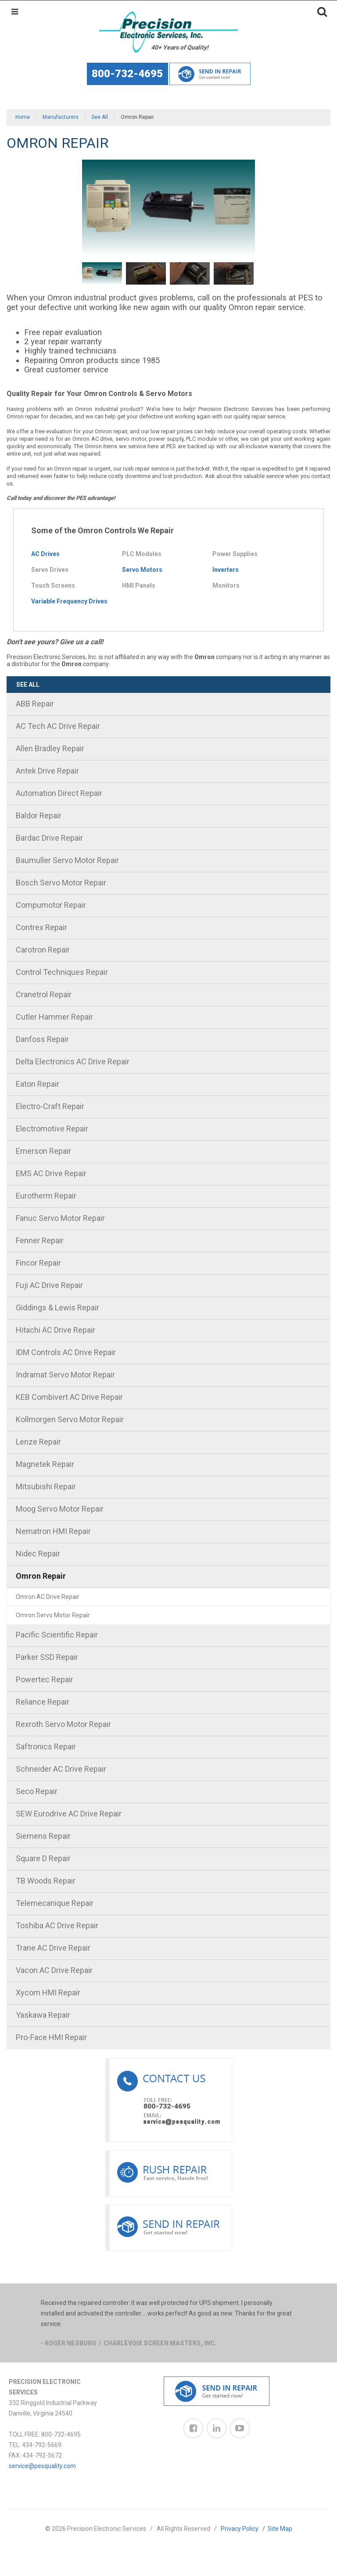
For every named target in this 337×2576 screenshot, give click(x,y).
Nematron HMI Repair (53, 1531)
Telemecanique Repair (54, 1903)
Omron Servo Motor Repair (53, 1615)
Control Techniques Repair (62, 972)
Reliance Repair (42, 1701)
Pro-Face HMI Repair (51, 2037)
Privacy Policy (244, 2528)
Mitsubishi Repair (46, 1486)
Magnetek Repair (45, 1464)
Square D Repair (43, 1858)
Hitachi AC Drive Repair (55, 1329)
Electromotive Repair (52, 1128)
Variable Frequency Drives (69, 601)
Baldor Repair (38, 815)
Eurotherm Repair (46, 1195)
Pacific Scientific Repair (57, 1634)
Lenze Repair (38, 1441)
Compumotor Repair (51, 905)
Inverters (225, 569)
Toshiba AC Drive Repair (57, 1925)
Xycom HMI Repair (48, 1992)
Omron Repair (41, 1576)
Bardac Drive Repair (49, 837)
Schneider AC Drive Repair (61, 1768)
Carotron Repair (43, 949)
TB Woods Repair (45, 1880)
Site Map (280, 2528)
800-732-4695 (127, 74)
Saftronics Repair (46, 1746)
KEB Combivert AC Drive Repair (69, 1397)
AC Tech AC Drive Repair (58, 726)
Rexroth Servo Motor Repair (63, 1724)
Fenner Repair (40, 1240)
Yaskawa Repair (43, 2014)
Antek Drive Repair (47, 770)
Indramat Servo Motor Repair (65, 1374)
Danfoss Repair (42, 1039)
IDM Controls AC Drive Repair (66, 1352)
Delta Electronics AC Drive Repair (72, 1061)
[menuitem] (168, 704)
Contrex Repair (41, 927)
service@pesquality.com (42, 2465)
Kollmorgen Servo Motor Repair (70, 1419)
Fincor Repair (38, 1262)
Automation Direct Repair (59, 793)
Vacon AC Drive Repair (54, 1970)
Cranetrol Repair (44, 994)
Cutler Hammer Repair (54, 1016)
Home (22, 117)
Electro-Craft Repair (50, 1106)
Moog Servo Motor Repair (60, 1508)
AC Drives (45, 553)
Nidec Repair (38, 1553)
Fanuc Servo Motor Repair (60, 1218)
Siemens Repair (43, 1836)
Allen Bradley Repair (50, 748)
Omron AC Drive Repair (47, 1596)
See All (99, 117)
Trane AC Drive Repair (53, 1947)
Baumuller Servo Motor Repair (67, 860)
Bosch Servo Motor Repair (61, 882)
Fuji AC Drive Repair (49, 1285)
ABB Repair (35, 703)
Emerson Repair (43, 1151)
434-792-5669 (41, 2444)
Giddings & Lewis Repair (57, 1307)
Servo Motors (142, 569)
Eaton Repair (37, 1083)
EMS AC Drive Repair (51, 1173)
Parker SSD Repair (47, 1657)
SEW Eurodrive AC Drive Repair (69, 1813)
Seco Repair (36, 1791)
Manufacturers (61, 117)
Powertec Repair (44, 1679)
